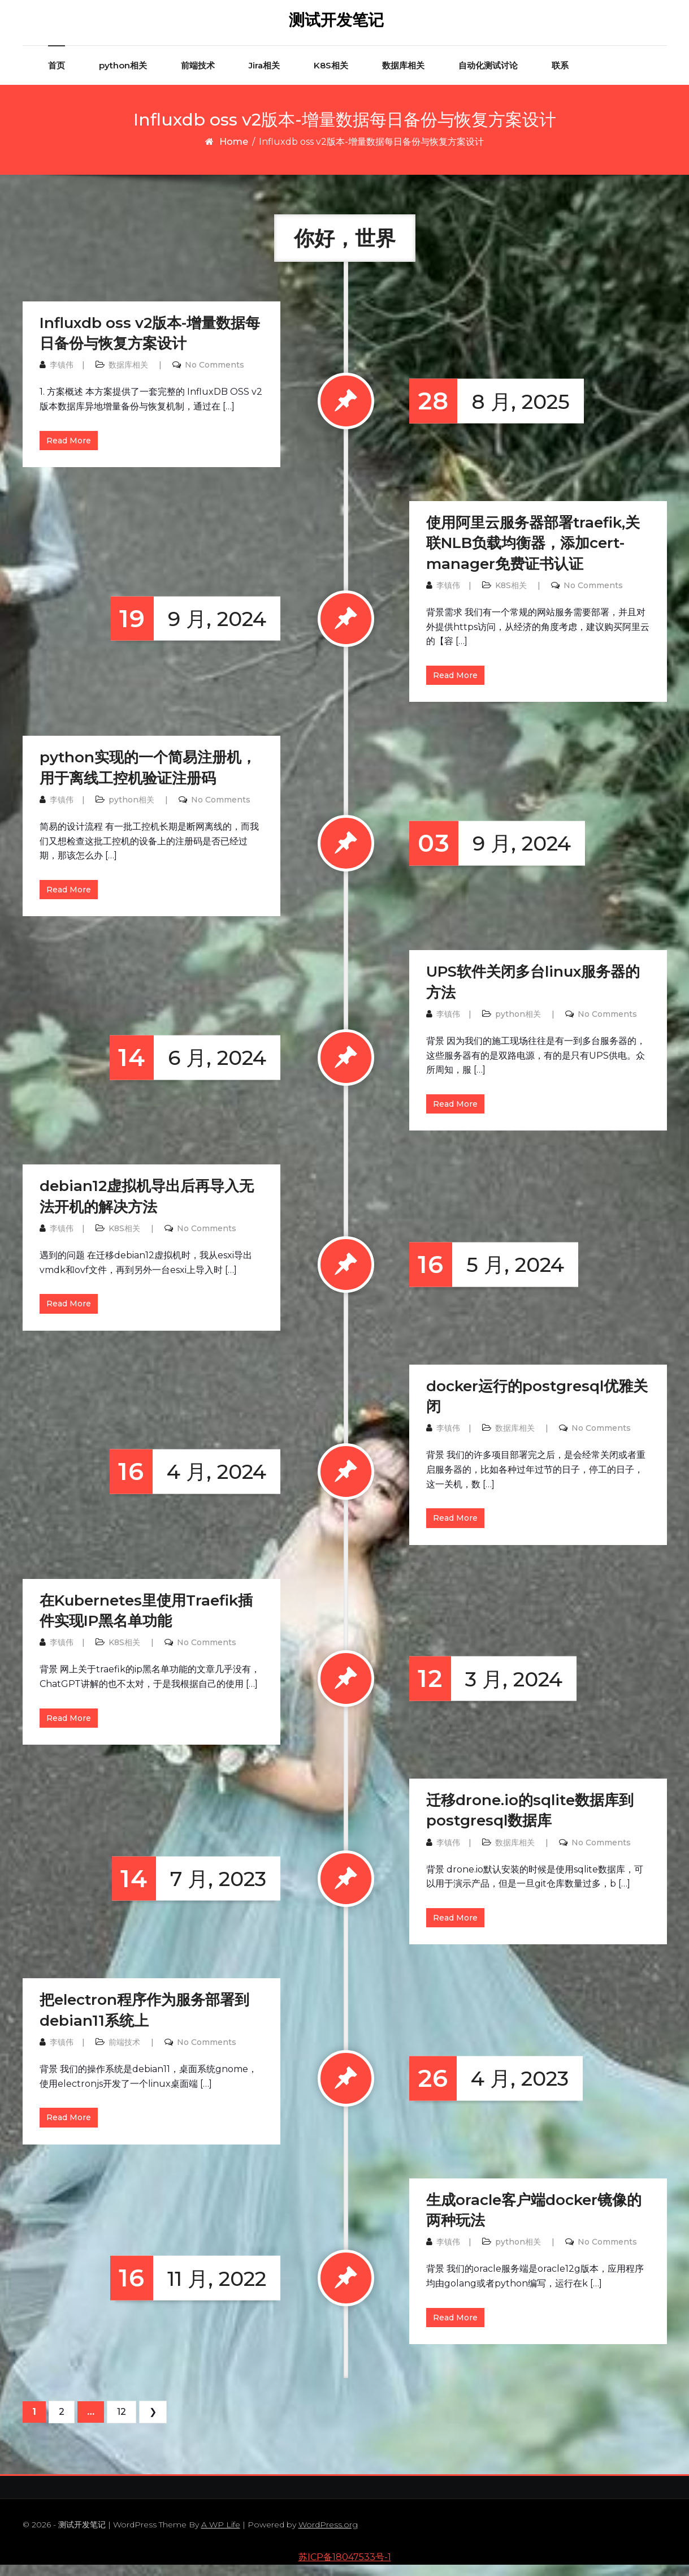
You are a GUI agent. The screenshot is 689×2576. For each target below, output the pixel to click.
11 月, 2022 (188, 2289)
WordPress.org (328, 2536)
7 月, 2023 (189, 1889)
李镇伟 (61, 376)
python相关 (123, 76)
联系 (560, 76)
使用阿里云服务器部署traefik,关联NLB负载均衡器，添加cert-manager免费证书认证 (533, 554)
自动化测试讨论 (488, 76)
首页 (56, 76)
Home (233, 153)
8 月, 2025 (489, 412)
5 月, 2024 (486, 1275)
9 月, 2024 (188, 629)
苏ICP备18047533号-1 (344, 2568)
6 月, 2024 (188, 1068)
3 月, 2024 (485, 1690)
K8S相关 (331, 76)
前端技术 (198, 76)
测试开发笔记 (336, 25)
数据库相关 (403, 76)
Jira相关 (264, 76)
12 (121, 2423)
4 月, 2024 (188, 1483)
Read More (68, 452)
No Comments (214, 376)
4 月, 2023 (489, 2090)
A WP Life (220, 2536)
